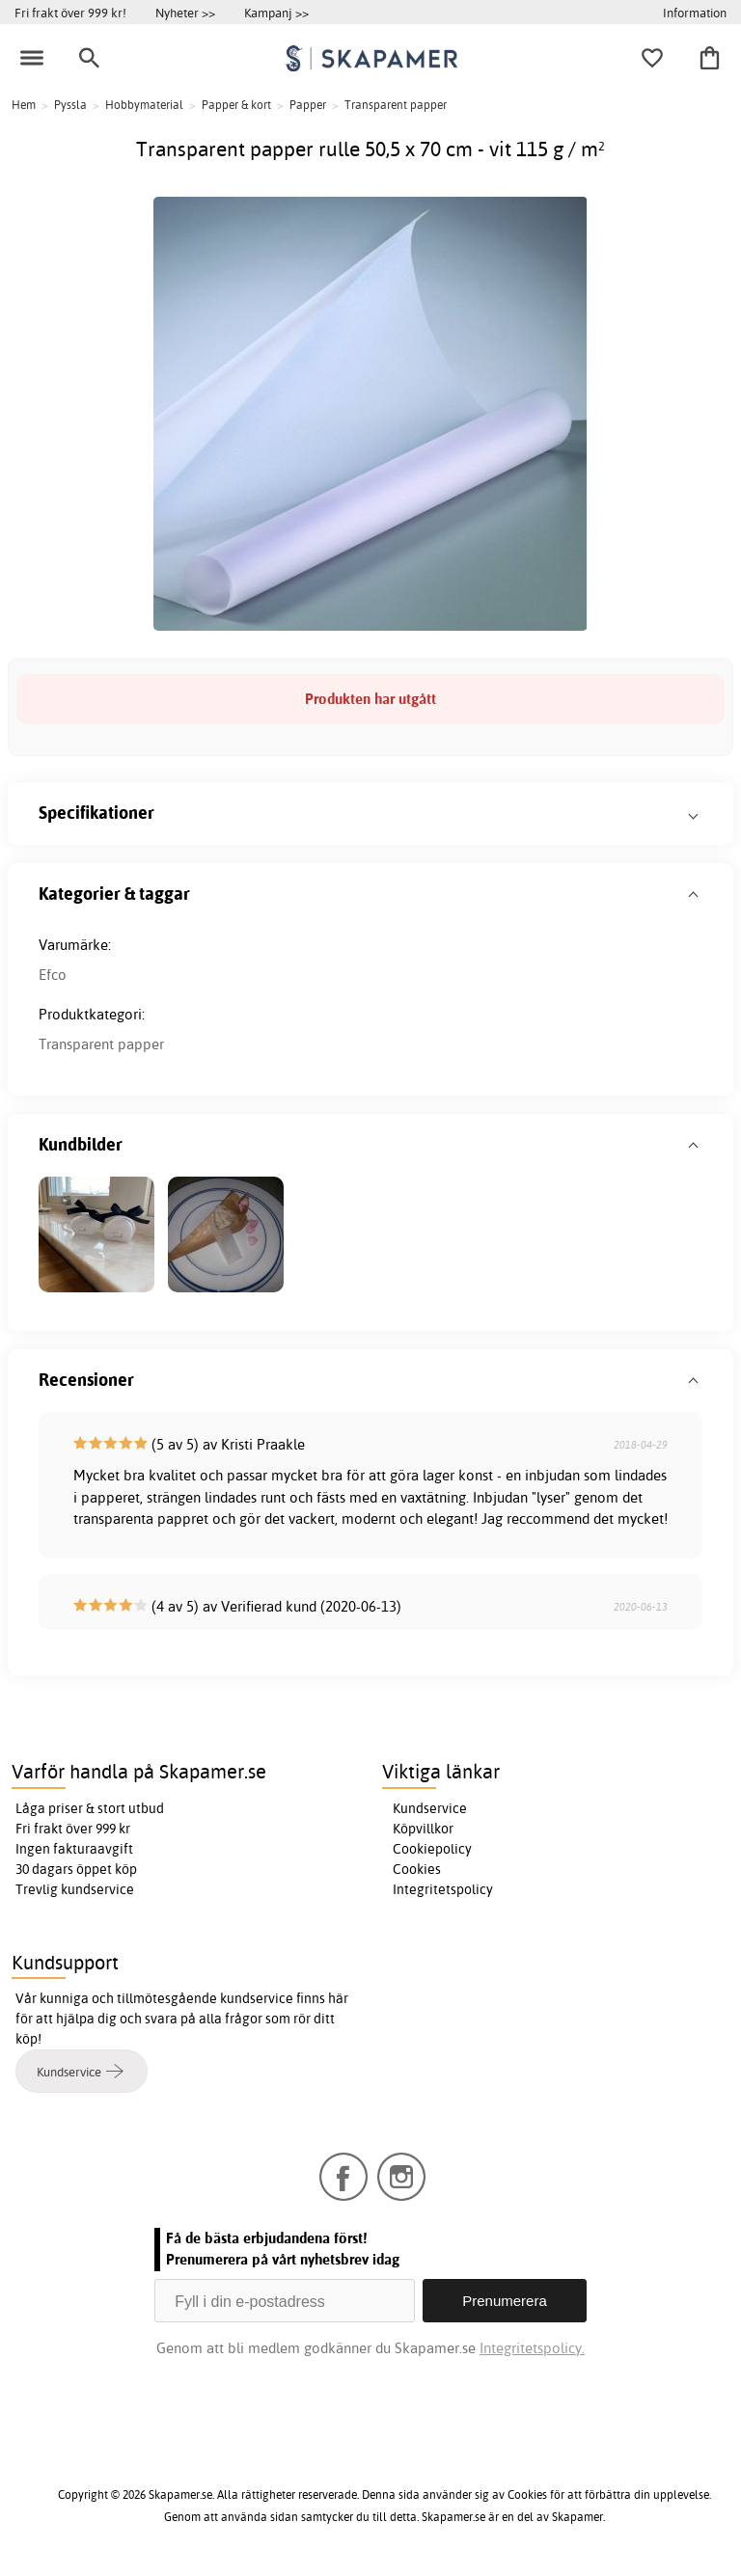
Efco (53, 974)
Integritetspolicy (443, 1889)
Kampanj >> (276, 12)
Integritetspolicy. (532, 2348)
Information (695, 12)
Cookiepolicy (432, 1848)
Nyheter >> (185, 12)
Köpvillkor (423, 1828)
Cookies (417, 1869)
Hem (24, 104)
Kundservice (430, 1808)
